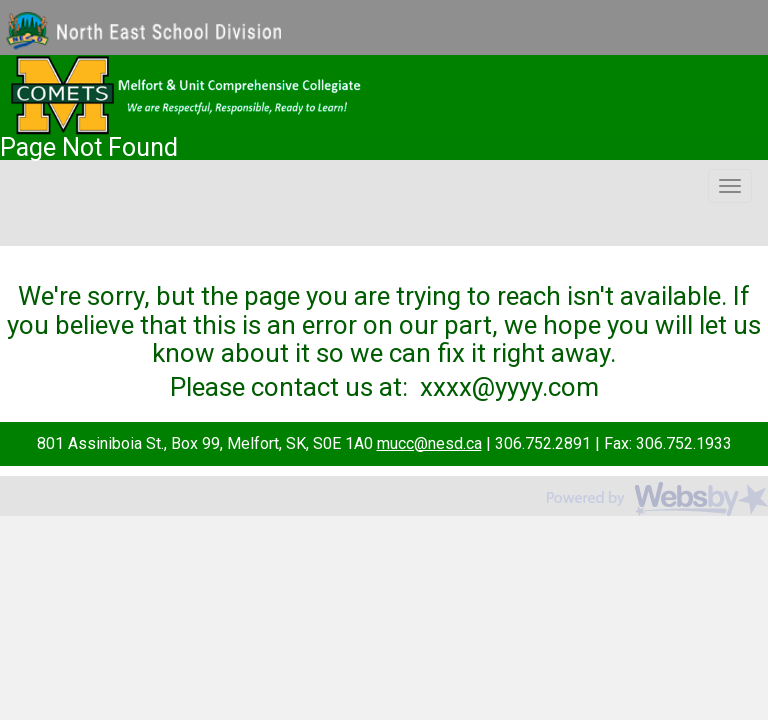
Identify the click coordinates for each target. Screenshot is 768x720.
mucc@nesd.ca (429, 443)
